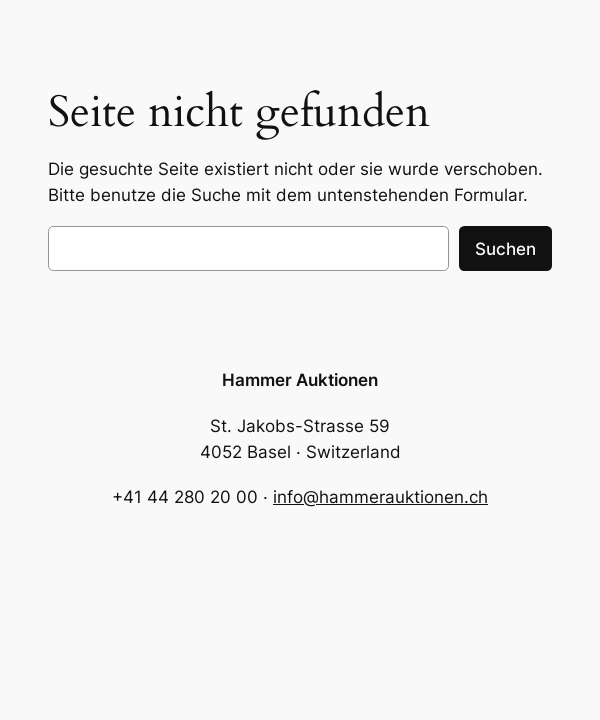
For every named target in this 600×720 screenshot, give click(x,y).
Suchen (505, 249)
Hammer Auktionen (300, 380)
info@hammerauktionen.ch (380, 497)
